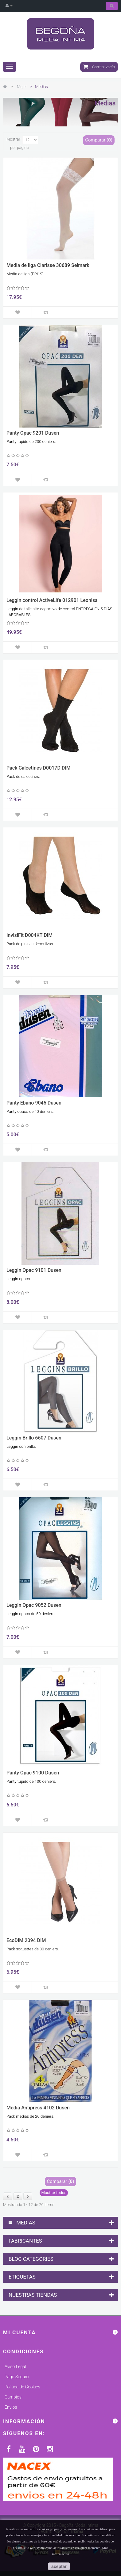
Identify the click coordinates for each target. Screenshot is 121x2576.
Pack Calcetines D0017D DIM (38, 768)
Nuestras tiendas (33, 2295)
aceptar (59, 2566)
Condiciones (23, 2351)
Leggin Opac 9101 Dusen (33, 1270)
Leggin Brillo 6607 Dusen (33, 1438)
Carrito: (99, 67)
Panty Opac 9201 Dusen (32, 433)
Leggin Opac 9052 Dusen (33, 1605)
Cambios (13, 2397)
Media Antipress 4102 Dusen (38, 2108)
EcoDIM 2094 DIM (26, 1940)
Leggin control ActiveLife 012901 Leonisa (52, 600)
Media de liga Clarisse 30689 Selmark (47, 265)
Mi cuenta (19, 2332)
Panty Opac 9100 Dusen (32, 1773)
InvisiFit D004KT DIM (29, 935)
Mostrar (13, 139)
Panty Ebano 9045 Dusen (33, 1103)
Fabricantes (25, 2241)
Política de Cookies (22, 2386)
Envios (11, 2407)
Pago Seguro (17, 2376)
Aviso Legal (15, 2366)
